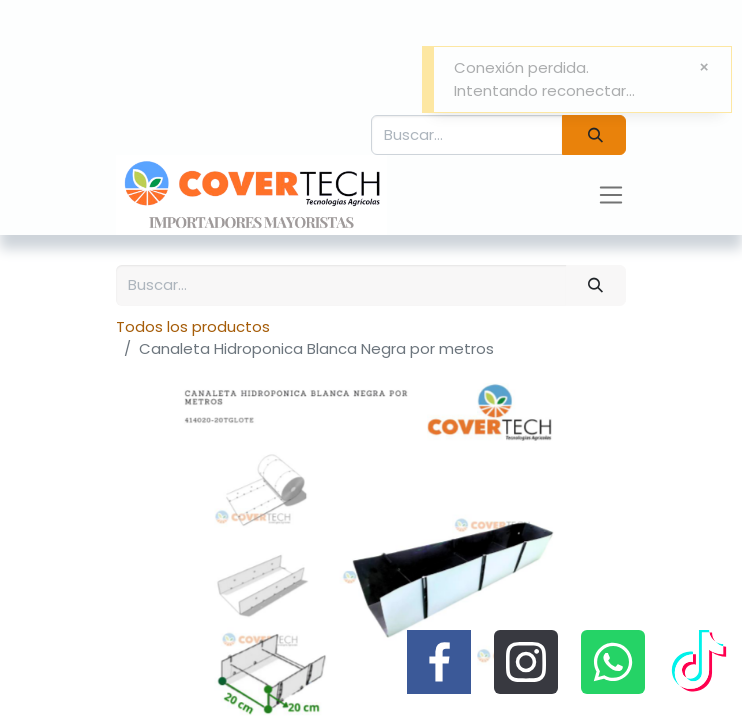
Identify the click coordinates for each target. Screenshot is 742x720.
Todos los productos (193, 326)
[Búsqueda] (594, 135)
